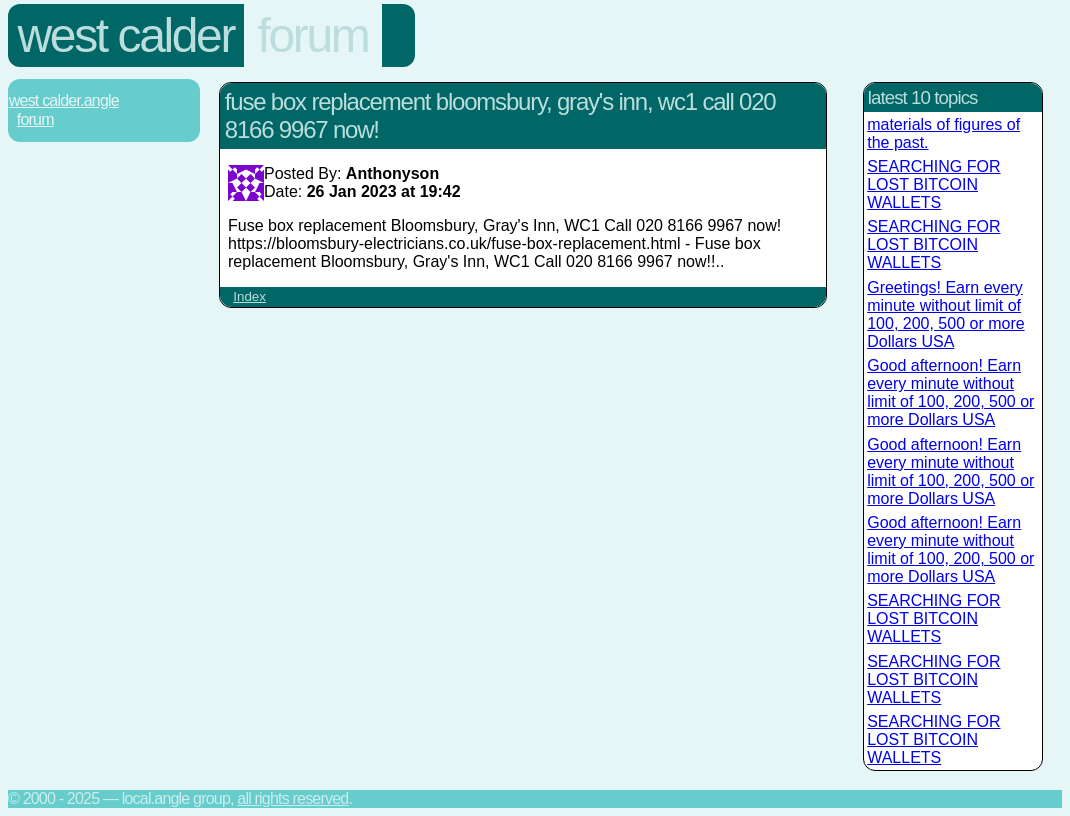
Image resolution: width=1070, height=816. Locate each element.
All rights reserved (292, 798)
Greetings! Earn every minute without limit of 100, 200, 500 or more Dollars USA (945, 314)
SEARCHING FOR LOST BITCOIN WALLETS (933, 184)
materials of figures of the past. (943, 133)
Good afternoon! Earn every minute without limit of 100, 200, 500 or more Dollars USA (950, 392)
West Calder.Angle (64, 100)
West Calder (126, 35)
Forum (313, 35)
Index (249, 296)
